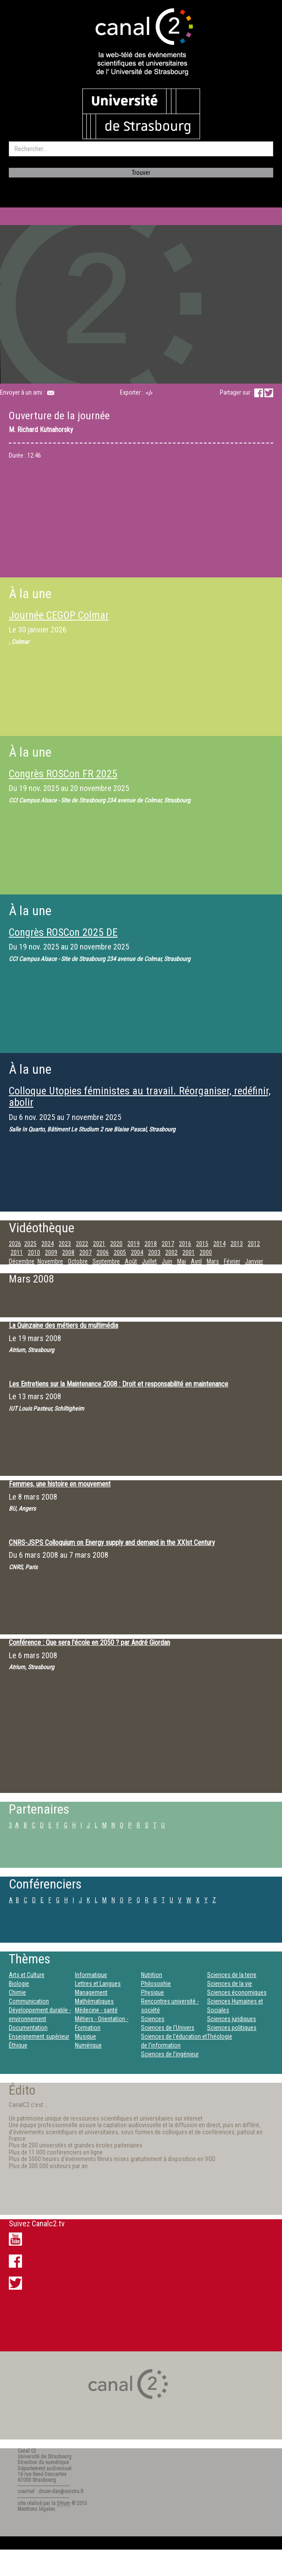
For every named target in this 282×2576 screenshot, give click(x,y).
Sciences (152, 2018)
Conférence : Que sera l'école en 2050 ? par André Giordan (89, 1642)
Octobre (78, 1261)
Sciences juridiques (231, 2018)
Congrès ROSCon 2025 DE (63, 932)
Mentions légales (36, 2509)
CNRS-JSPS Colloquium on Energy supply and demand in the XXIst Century (112, 1542)
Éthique (18, 2045)
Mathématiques (94, 2001)
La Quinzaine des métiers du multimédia (63, 1325)
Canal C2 (27, 2451)
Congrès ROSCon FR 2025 (63, 774)
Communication (29, 2001)
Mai (181, 1261)
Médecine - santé (96, 2010)
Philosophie (156, 1983)
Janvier (254, 1261)
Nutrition (151, 1974)
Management (91, 1992)
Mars (213, 1261)
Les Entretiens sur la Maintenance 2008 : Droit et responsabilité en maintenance (118, 1384)
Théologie (219, 2036)
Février (232, 1261)
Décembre (21, 1261)
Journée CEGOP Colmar (59, 615)
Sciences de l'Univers (167, 2027)
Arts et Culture (27, 1974)
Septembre (106, 1261)
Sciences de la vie (229, 1983)
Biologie (19, 1983)
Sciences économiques (237, 1992)
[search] (141, 148)
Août (131, 1261)
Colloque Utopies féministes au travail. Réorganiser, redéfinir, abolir (140, 1097)
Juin (167, 1261)
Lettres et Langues (98, 1983)
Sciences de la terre (231, 1974)
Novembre (50, 1261)
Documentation (28, 2027)
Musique (85, 2036)
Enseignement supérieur (39, 2036)
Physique (152, 1992)
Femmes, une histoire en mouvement (60, 1484)
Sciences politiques (231, 2027)
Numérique (88, 2045)
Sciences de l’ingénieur (170, 2054)
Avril (196, 1261)
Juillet (149, 1261)
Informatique (91, 1974)
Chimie (17, 1992)
